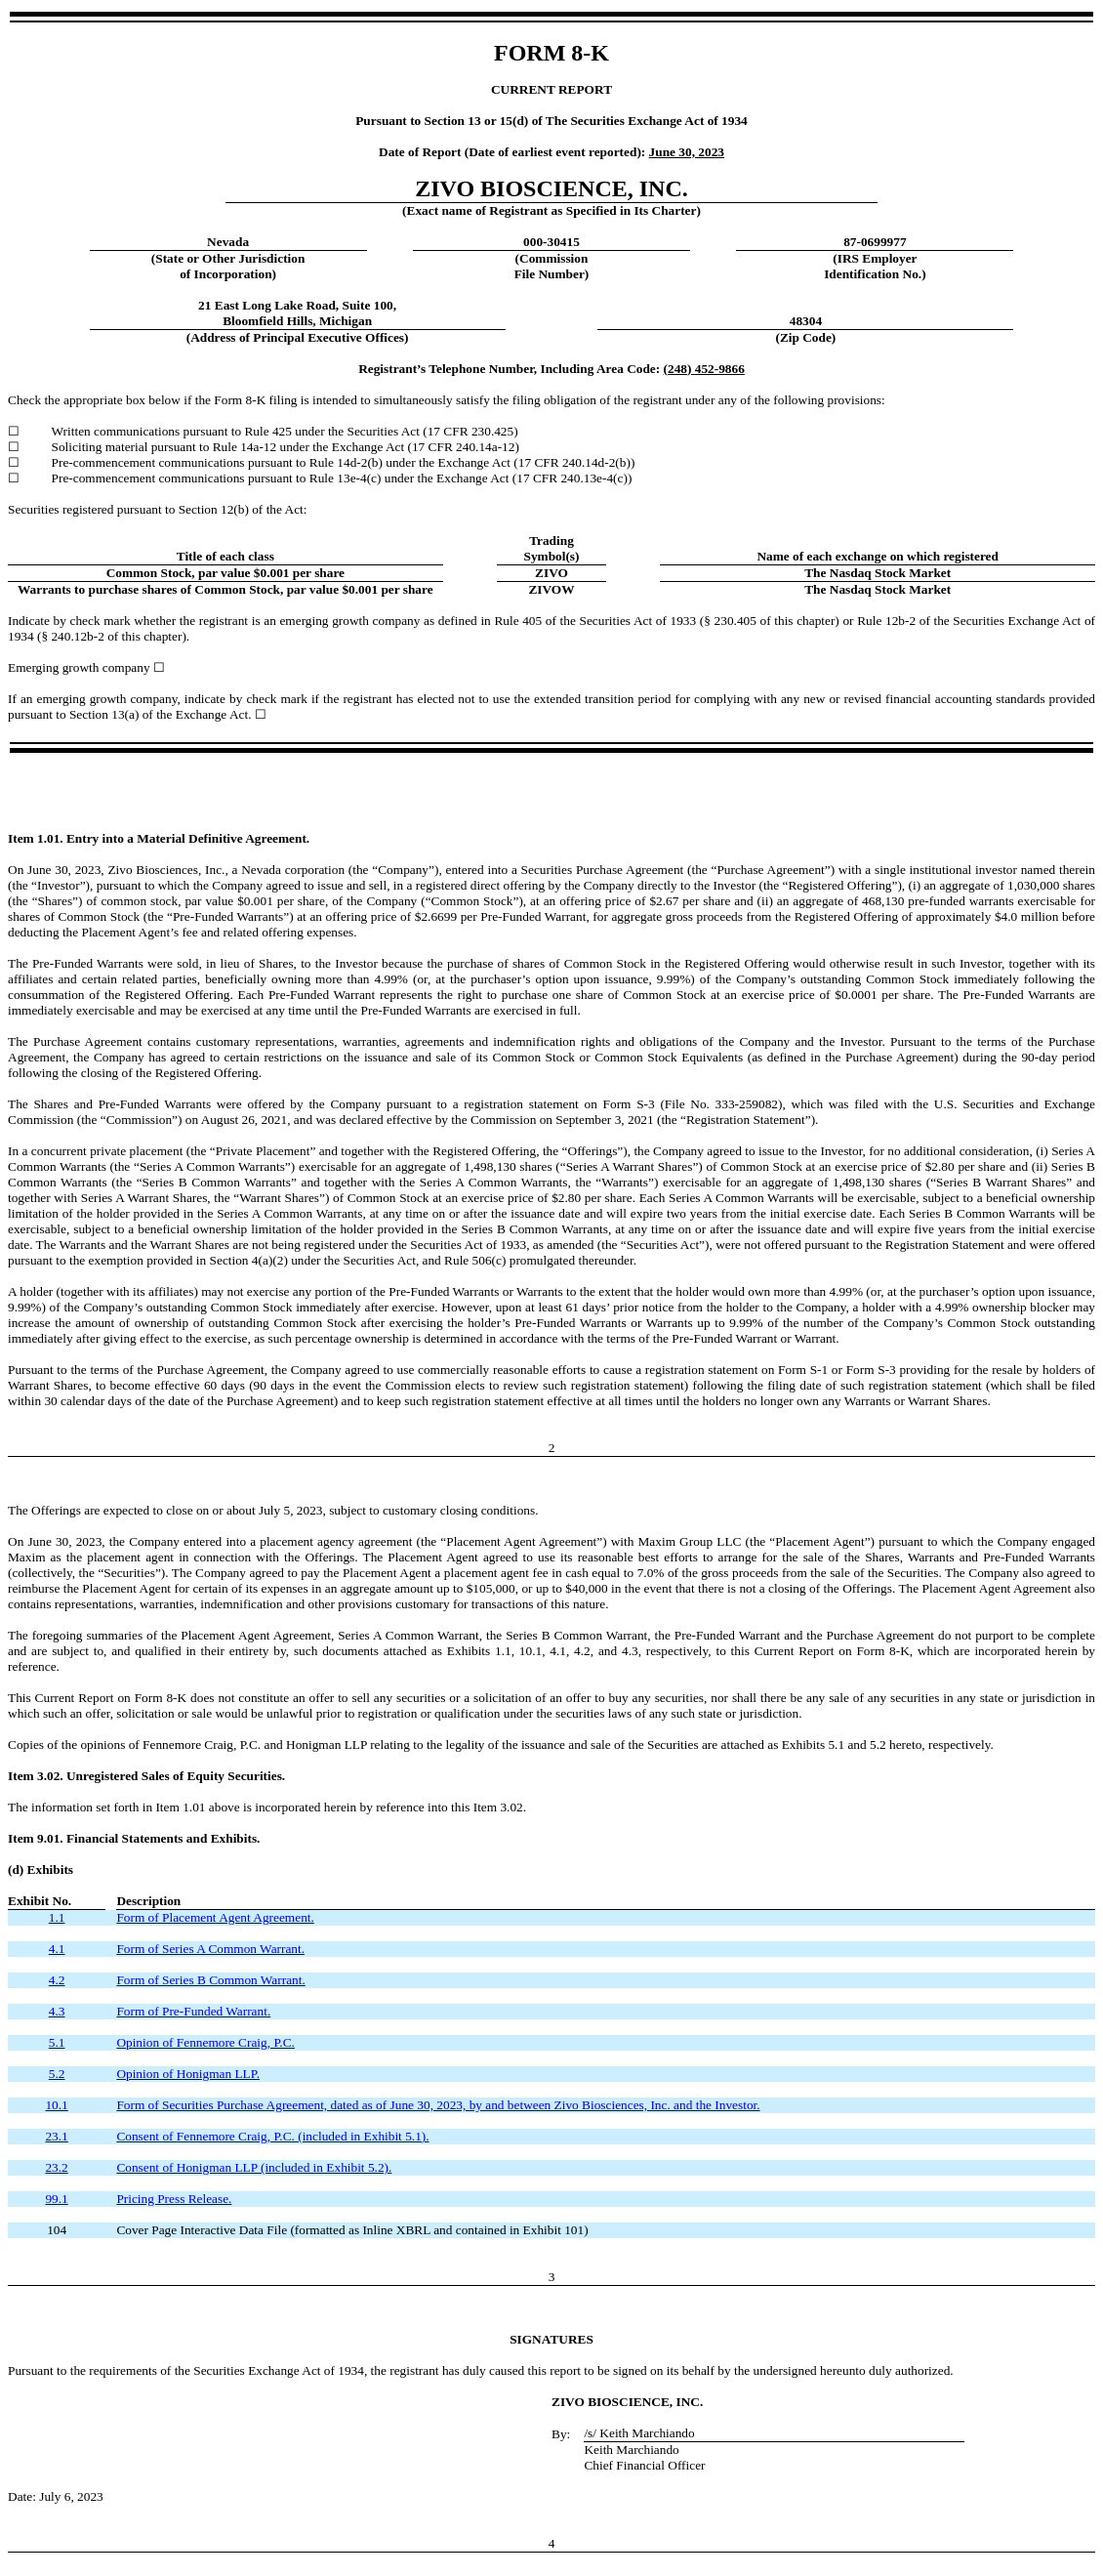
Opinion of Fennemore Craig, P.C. (205, 2042)
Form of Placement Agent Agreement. (214, 1917)
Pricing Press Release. (173, 2198)
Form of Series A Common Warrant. (210, 1948)
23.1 (56, 2136)
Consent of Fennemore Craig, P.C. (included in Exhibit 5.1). (272, 2136)
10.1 (56, 2105)
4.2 (57, 1980)
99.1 (56, 2198)
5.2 (57, 2073)
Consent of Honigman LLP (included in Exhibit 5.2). (253, 2167)
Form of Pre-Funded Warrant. (193, 2011)
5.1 (57, 2042)
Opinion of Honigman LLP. (188, 2073)
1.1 (57, 1917)
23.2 (56, 2167)
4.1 (57, 1948)
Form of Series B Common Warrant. (210, 1980)
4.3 (57, 2011)
